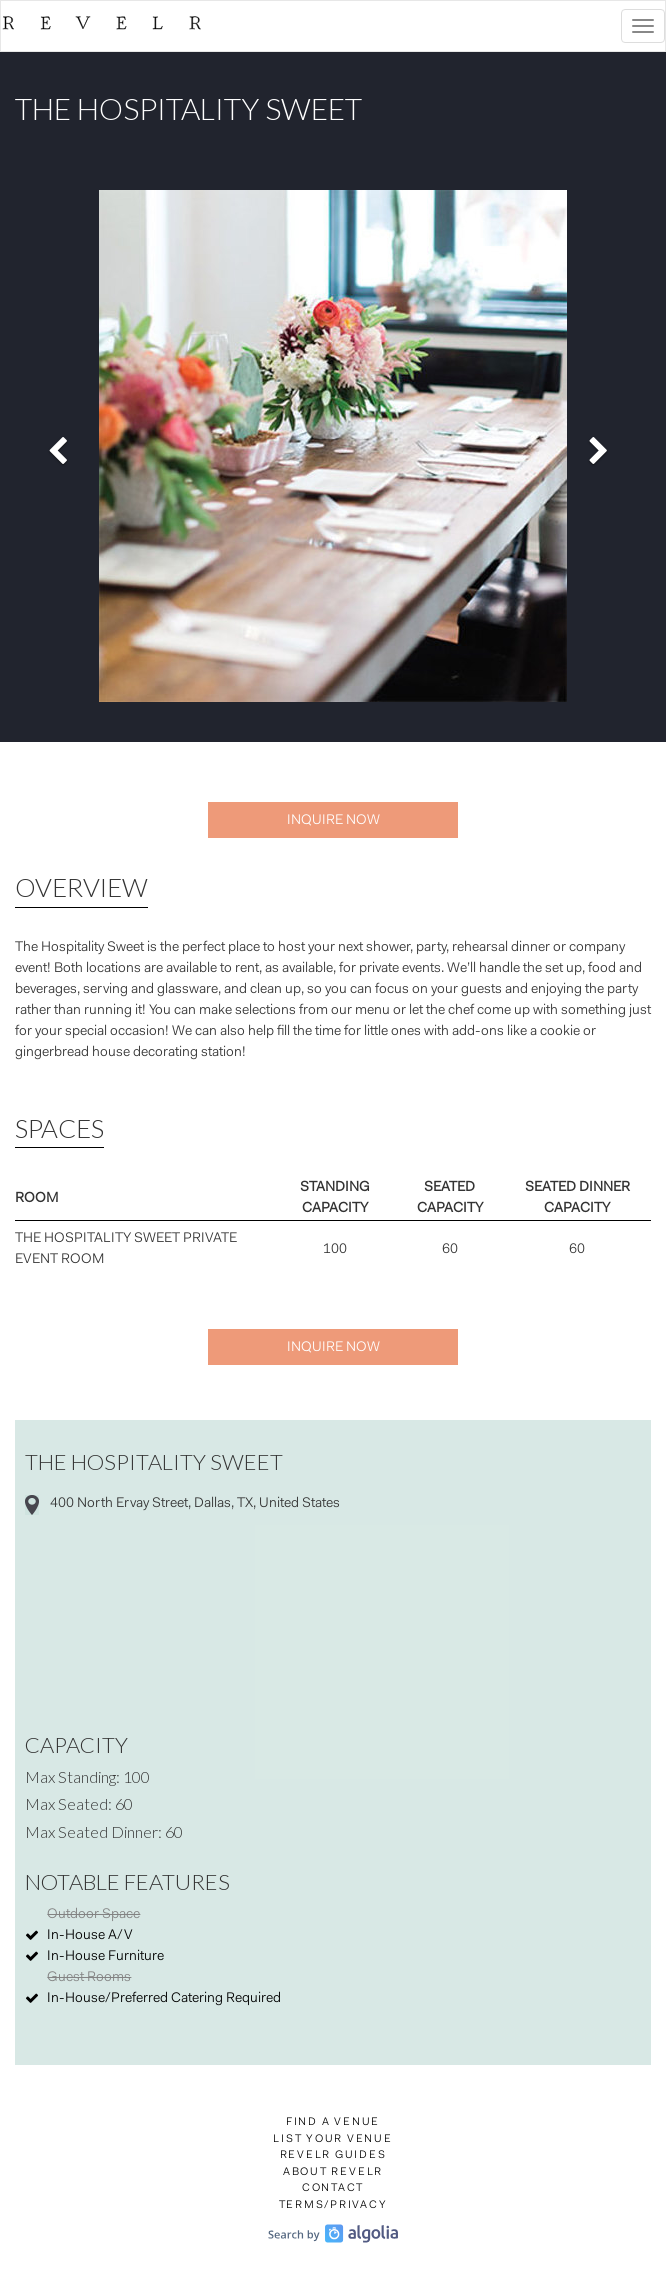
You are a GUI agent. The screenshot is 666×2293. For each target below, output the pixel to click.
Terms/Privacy (333, 2205)
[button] (62, 446)
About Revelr (333, 2172)
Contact (333, 2188)
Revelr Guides (333, 2155)
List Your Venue (332, 2139)
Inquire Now (333, 821)
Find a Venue (333, 2122)
